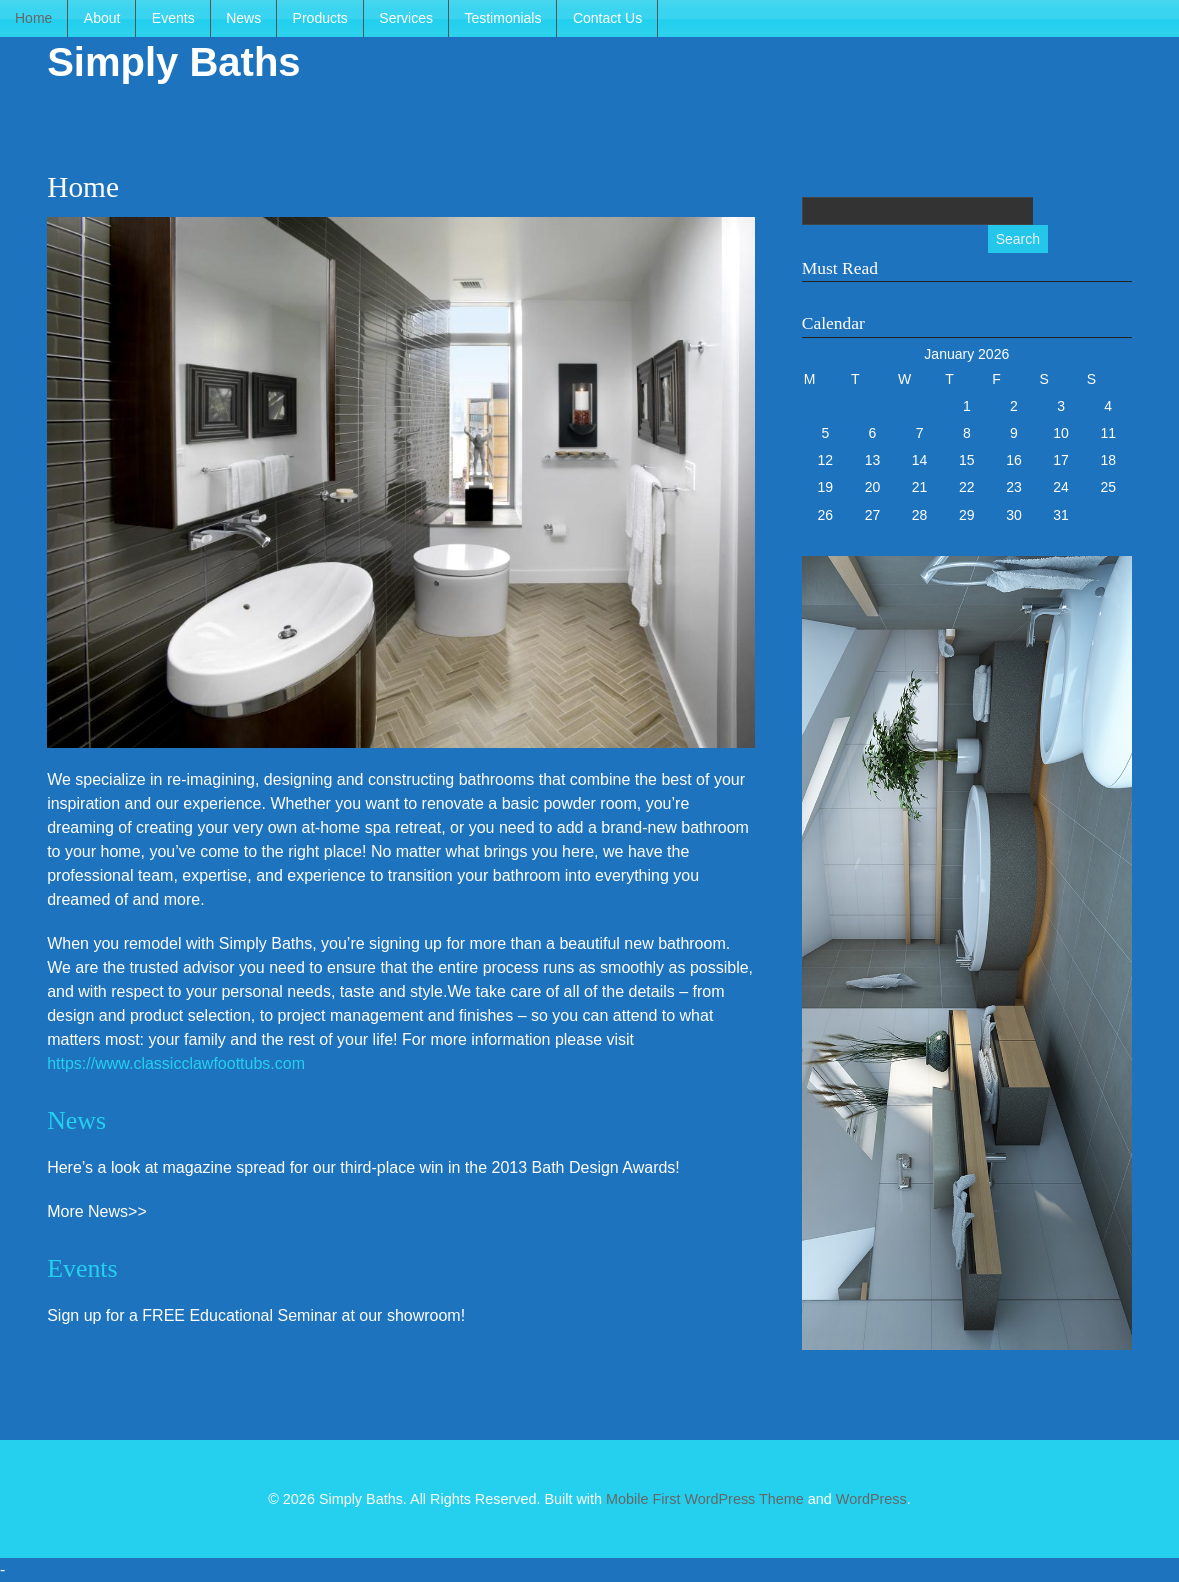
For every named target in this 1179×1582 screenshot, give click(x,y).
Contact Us (607, 18)
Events (173, 18)
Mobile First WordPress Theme (705, 1499)
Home (33, 18)
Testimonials (502, 18)
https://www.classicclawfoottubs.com (176, 1063)
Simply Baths (173, 62)
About (102, 18)
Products (320, 18)
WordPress (871, 1499)
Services (406, 18)
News (243, 18)
